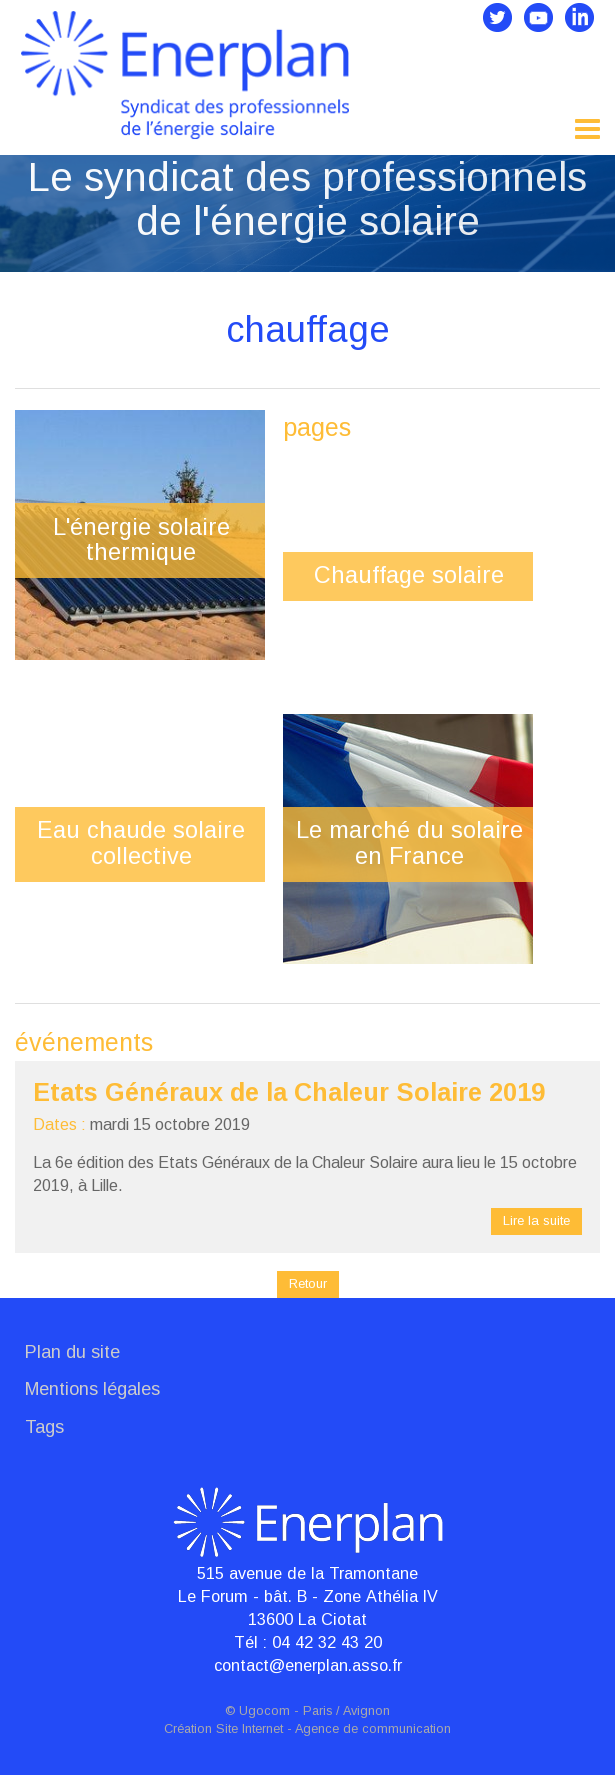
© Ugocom (257, 1711)
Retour (308, 1283)
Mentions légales (92, 1389)
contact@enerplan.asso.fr (308, 1665)
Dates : (59, 1124)
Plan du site (72, 1352)
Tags (44, 1427)
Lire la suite (536, 1220)
